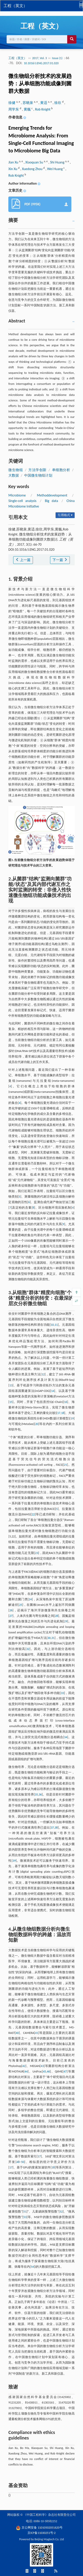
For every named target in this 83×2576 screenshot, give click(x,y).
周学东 (14, 109)
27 (11, 1616)
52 (61, 2211)
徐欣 (58, 103)
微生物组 (15, 470)
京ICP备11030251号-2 (41, 2533)
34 (65, 1737)
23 (36, 1553)
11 (56, 1325)
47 (65, 2071)
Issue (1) (57, 58)
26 (11, 1610)
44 (26, 2071)
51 (24, 2211)
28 (56, 1616)
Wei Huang (55, 169)
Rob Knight (43, 109)
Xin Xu (13, 169)
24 (30, 1599)
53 (25, 2217)
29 (65, 1621)
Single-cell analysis (22, 501)
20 (36, 1424)
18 (62, 1413)
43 (42, 2066)
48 (18, 2162)
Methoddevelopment (52, 495)
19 (72, 1418)
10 (52, 1325)
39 (14, 1861)
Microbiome (17, 495)
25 (20, 1605)
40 (17, 2033)
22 (33, 1514)
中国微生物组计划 (38, 475)
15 (11, 1402)
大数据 (13, 475)
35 (36, 1794)
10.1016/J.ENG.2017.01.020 (41, 63)
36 (40, 1794)
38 (56, 1827)
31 (52, 1638)
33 (62, 1693)
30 (49, 1638)
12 (43, 1374)
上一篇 (23, 560)
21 (65, 1465)
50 (22, 2162)
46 (48, 2071)
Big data (51, 501)
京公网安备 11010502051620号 (39, 2527)
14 (52, 1391)
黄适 (44, 103)
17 (58, 1413)
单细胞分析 (61, 470)
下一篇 (59, 560)
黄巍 (28, 109)
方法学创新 (37, 470)
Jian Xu (13, 162)
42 (23, 2066)
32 (27, 1649)
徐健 (12, 103)
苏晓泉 (28, 103)
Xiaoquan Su (34, 162)
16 (65, 1402)
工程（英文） (15, 5)
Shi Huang (57, 162)
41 (36, 2033)
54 (32, 2267)
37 (52, 1827)
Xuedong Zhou (32, 169)
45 (44, 2071)
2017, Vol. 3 (39, 58)
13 (11, 1385)
